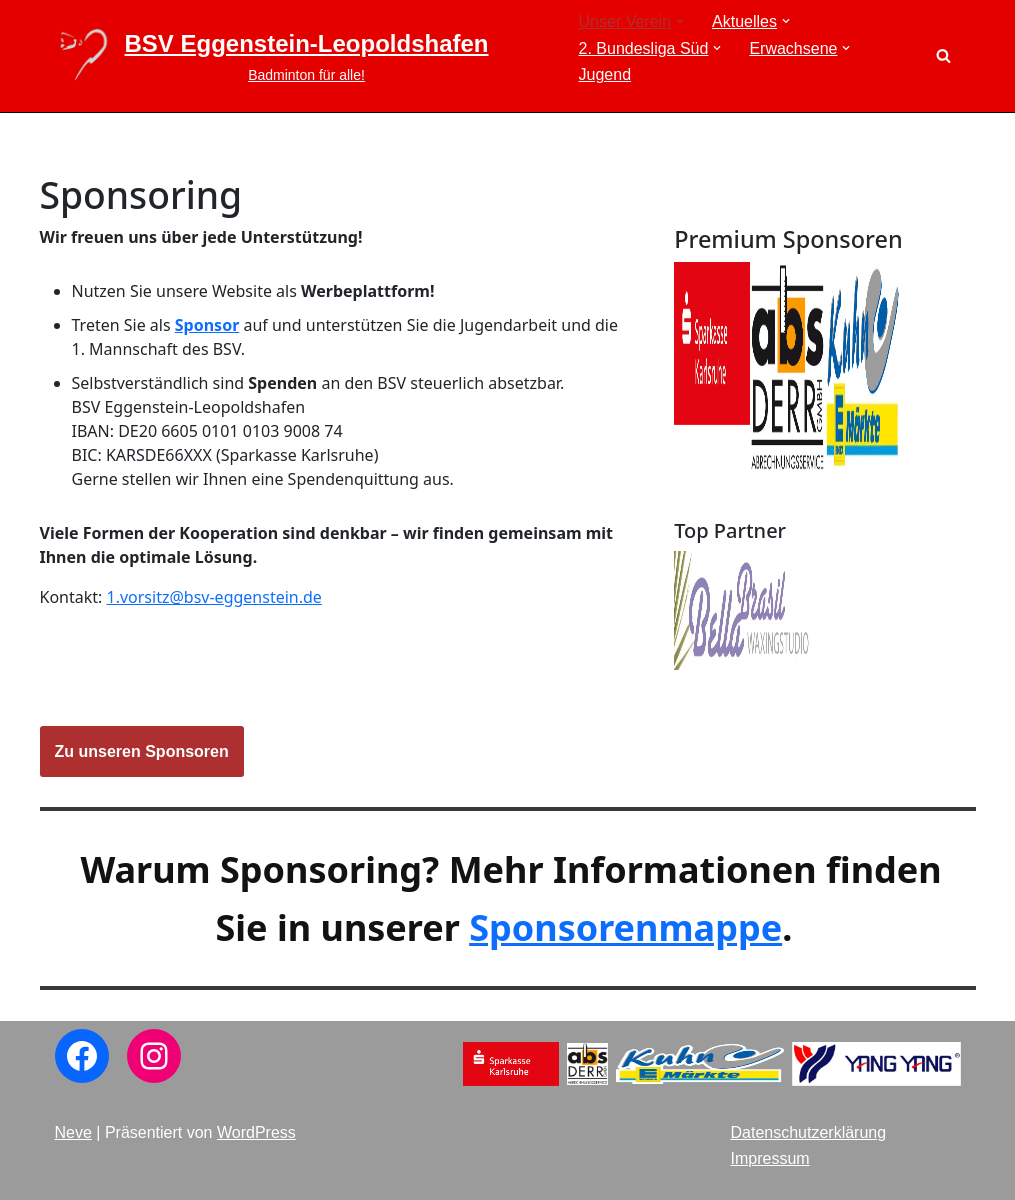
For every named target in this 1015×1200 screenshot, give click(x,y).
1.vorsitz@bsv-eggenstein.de (214, 597)
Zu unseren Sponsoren (142, 751)
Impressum (770, 1158)
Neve (73, 1132)
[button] (680, 21)
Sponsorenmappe (625, 927)
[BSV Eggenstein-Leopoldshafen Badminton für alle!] (272, 56)
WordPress (256, 1132)
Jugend (605, 74)
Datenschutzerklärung (809, 1132)
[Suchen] (943, 55)
